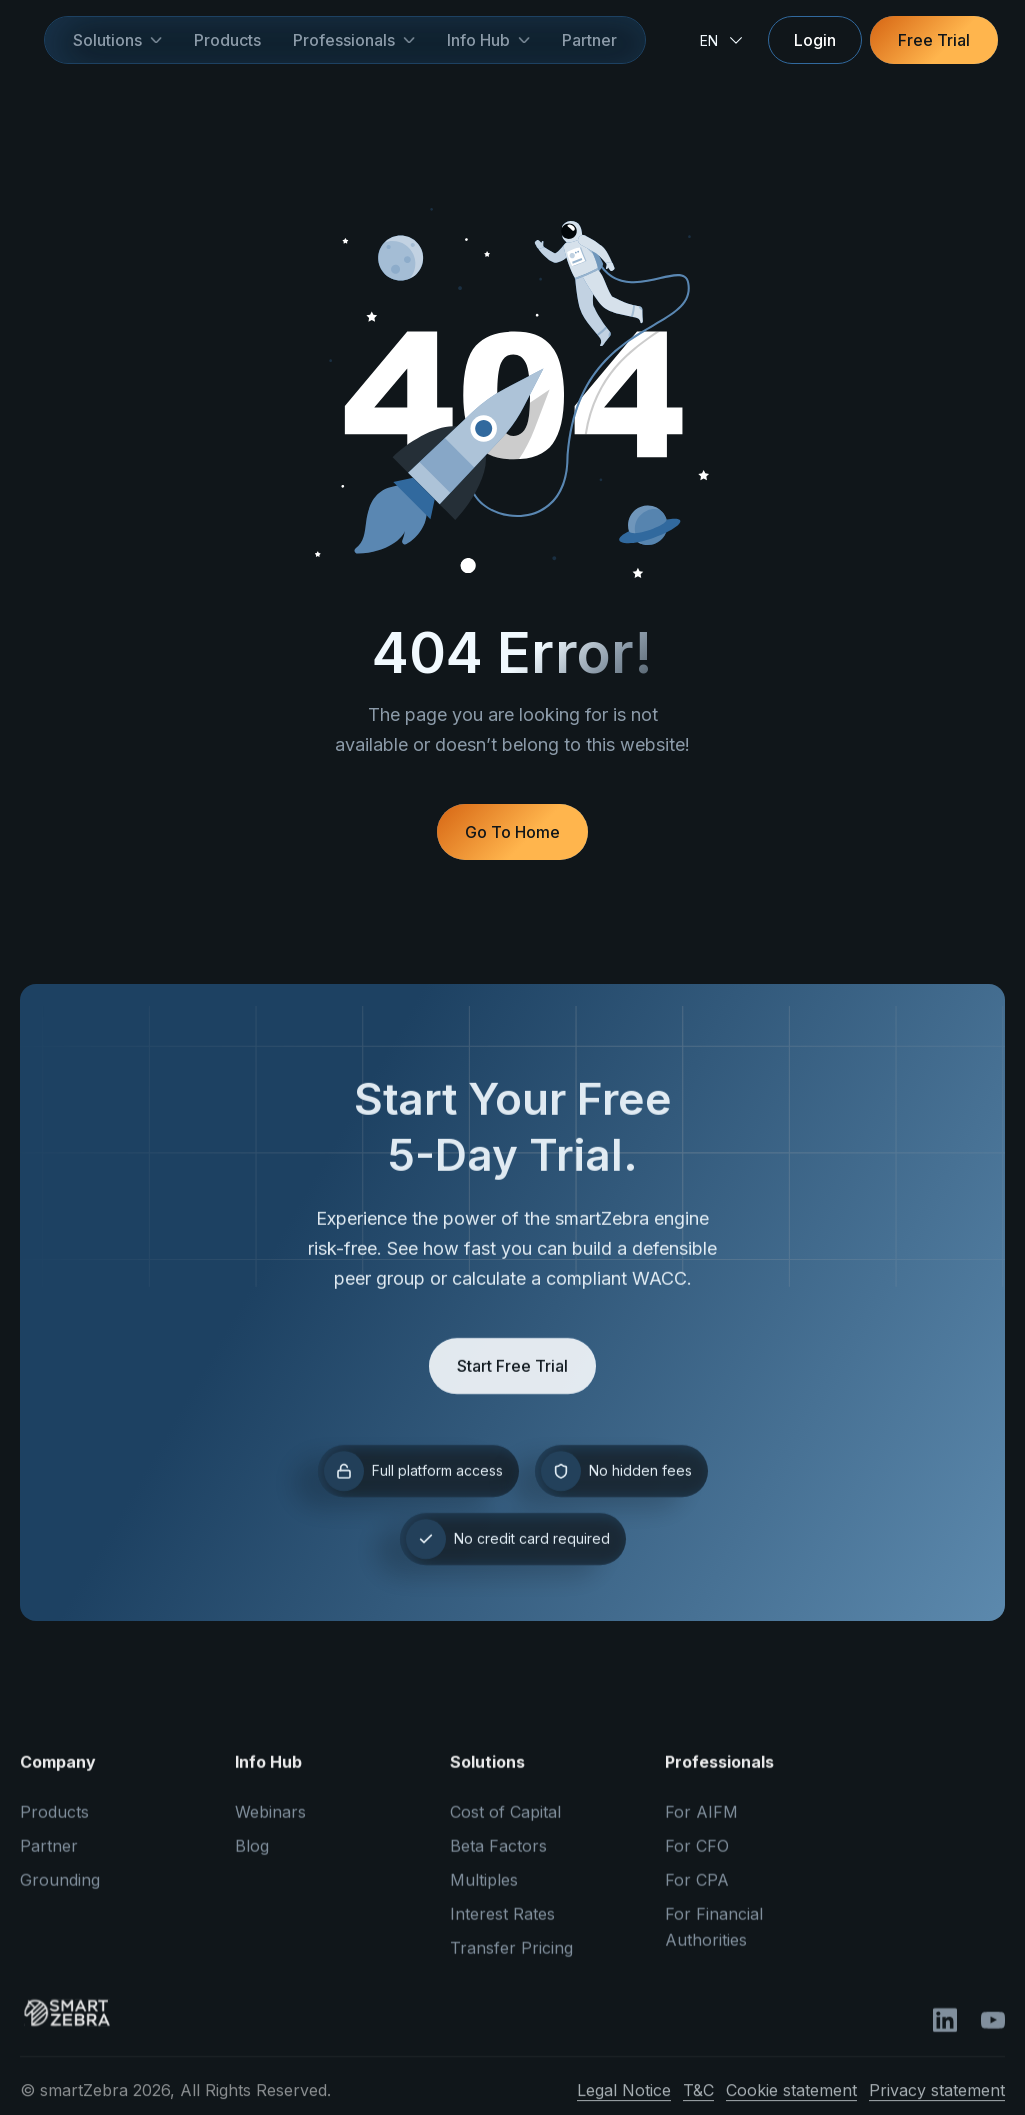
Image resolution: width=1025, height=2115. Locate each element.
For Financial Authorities (714, 1939)
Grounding (60, 1892)
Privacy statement (937, 2102)
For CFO (697, 1858)
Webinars (270, 1824)
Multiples (484, 1892)
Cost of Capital (505, 1824)
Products (227, 40)
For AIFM (701, 1824)
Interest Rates (502, 1926)
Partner (589, 40)
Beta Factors (498, 1858)
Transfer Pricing (511, 1960)
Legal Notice (624, 2102)
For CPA (697, 1892)
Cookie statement (791, 2102)
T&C (698, 2102)
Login (815, 40)
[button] (117, 40)
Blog (252, 1858)
